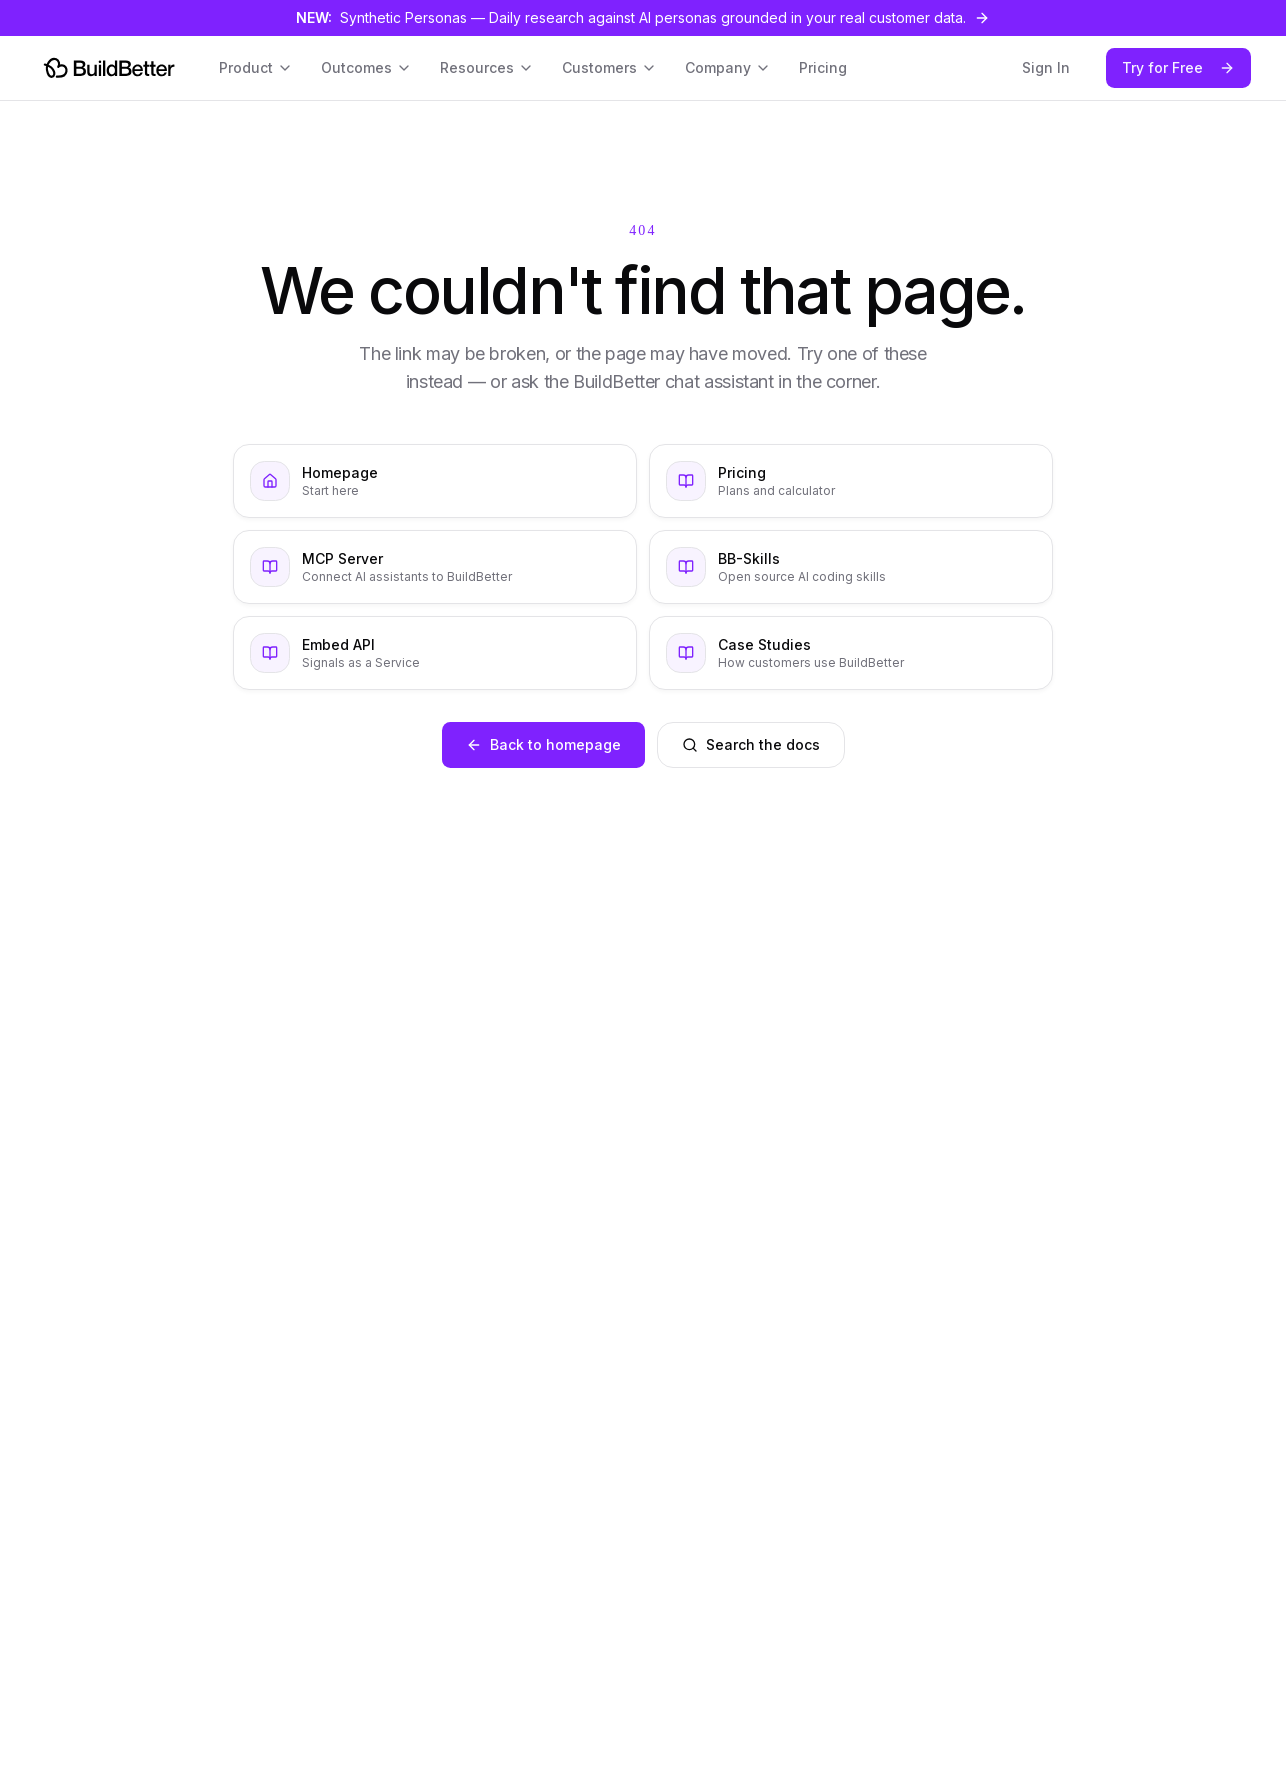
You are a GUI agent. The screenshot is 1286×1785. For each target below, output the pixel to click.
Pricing (823, 67)
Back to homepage (543, 744)
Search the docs (751, 744)
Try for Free (1178, 67)
